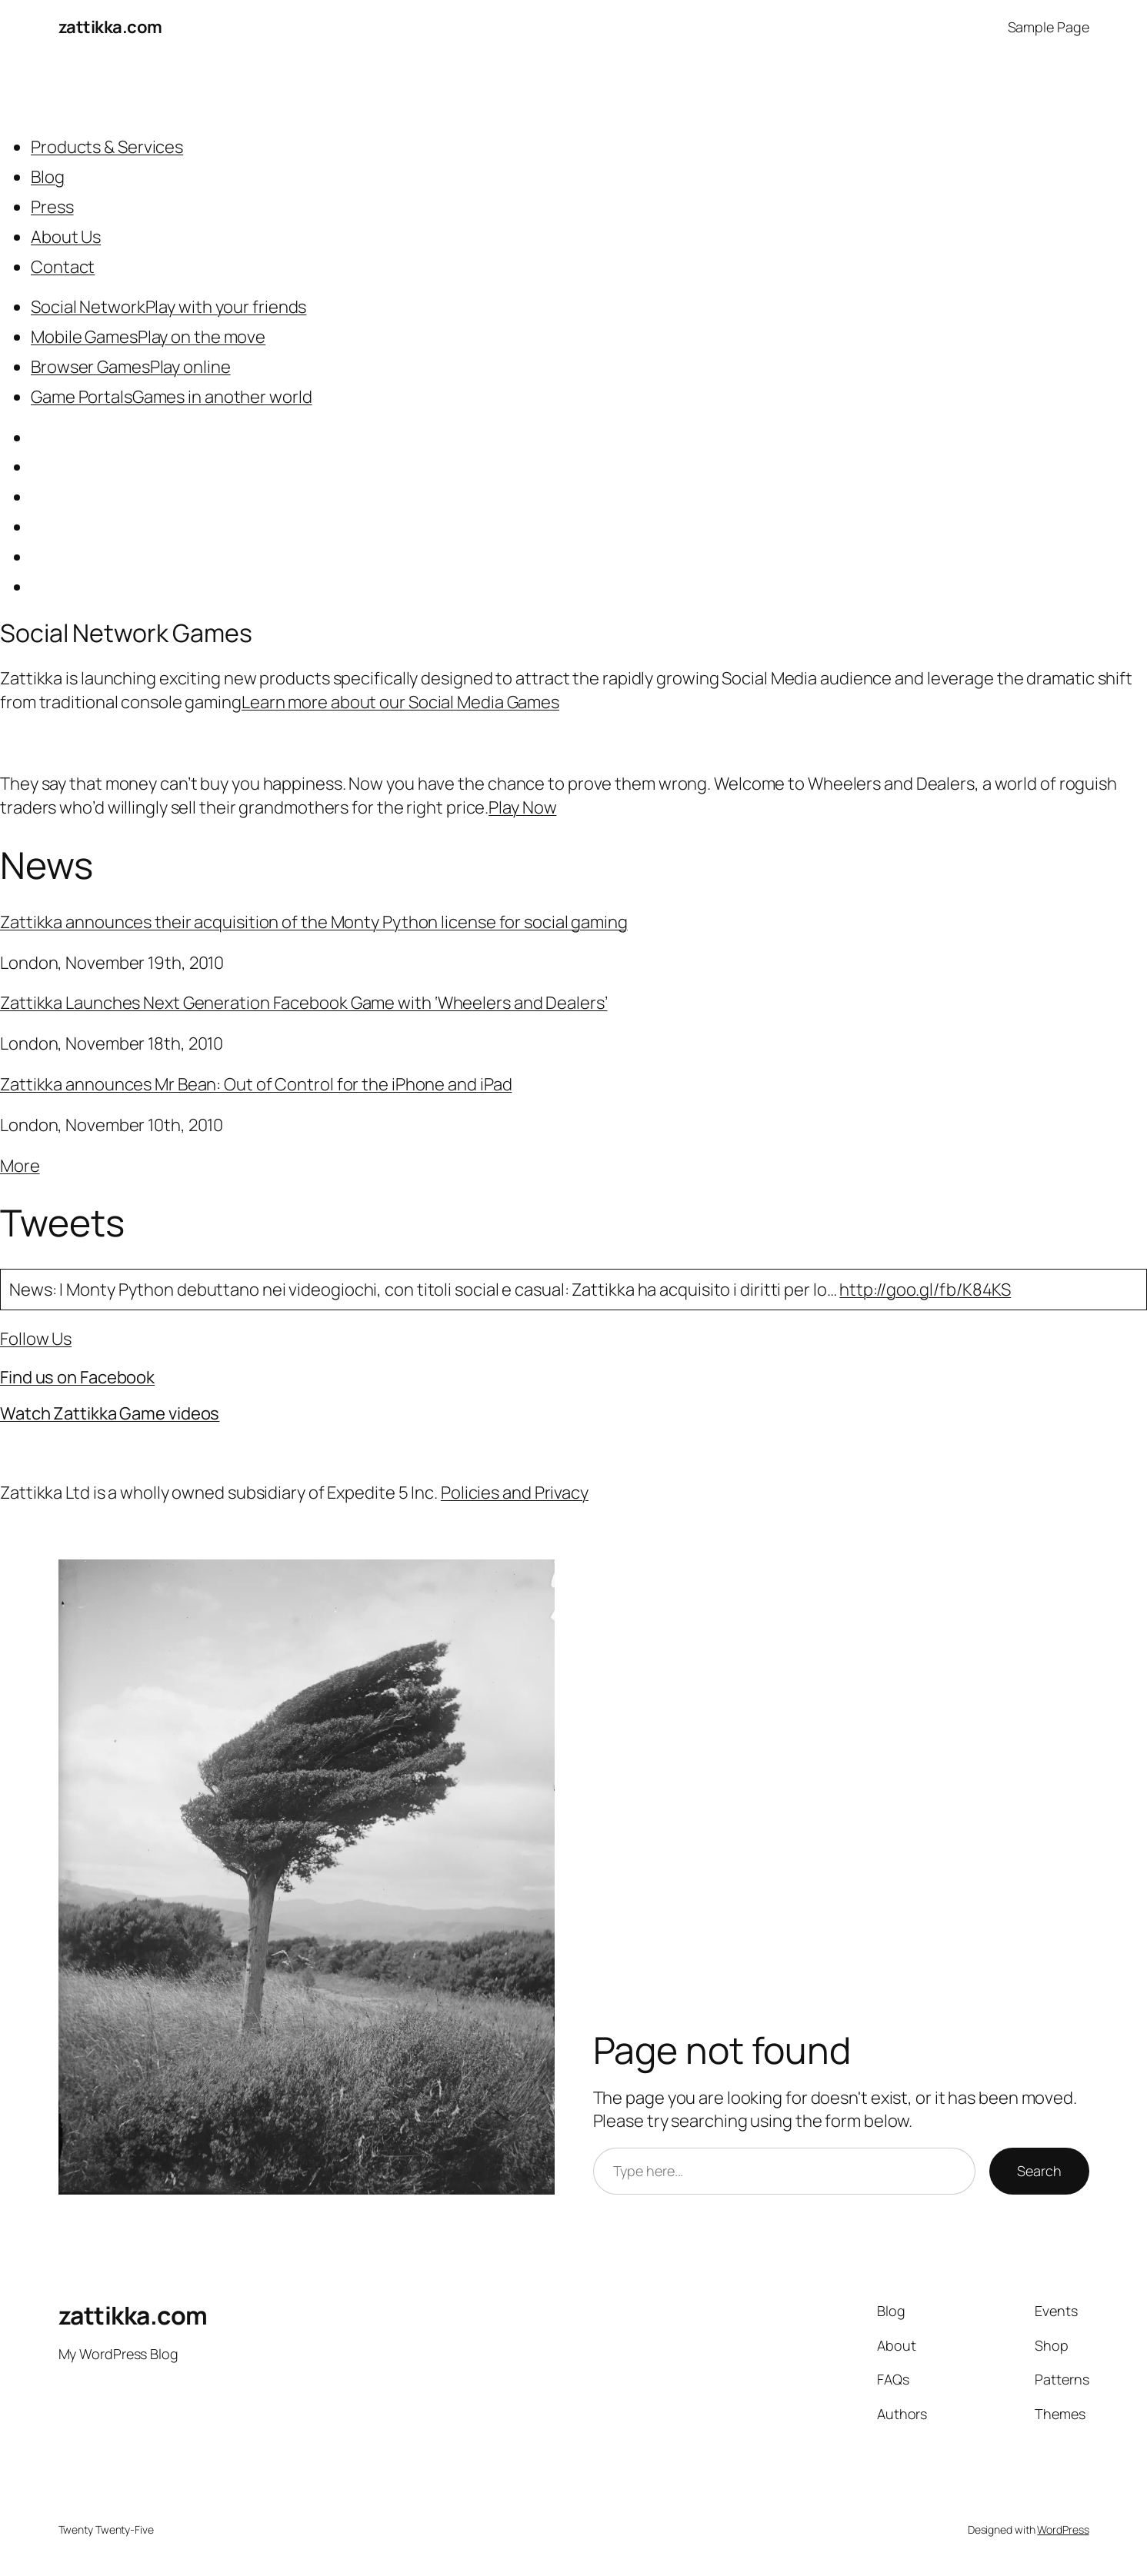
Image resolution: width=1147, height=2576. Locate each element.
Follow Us (36, 1338)
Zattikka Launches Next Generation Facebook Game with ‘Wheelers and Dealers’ (304, 1002)
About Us (66, 236)
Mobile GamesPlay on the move (148, 336)
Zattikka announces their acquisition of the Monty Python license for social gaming (314, 922)
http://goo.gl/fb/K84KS (925, 1289)
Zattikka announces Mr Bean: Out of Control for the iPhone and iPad (256, 1084)
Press (52, 206)
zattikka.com (110, 26)
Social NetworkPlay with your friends (168, 306)
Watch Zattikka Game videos (109, 1413)
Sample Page (1048, 27)
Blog (48, 176)
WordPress (1063, 2529)
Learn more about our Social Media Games (400, 702)
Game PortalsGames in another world (171, 396)
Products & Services (107, 146)
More (20, 1165)
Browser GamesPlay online (131, 366)
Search (1039, 2171)
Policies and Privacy (515, 1492)
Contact (63, 266)
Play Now (522, 807)
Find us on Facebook (77, 1377)
